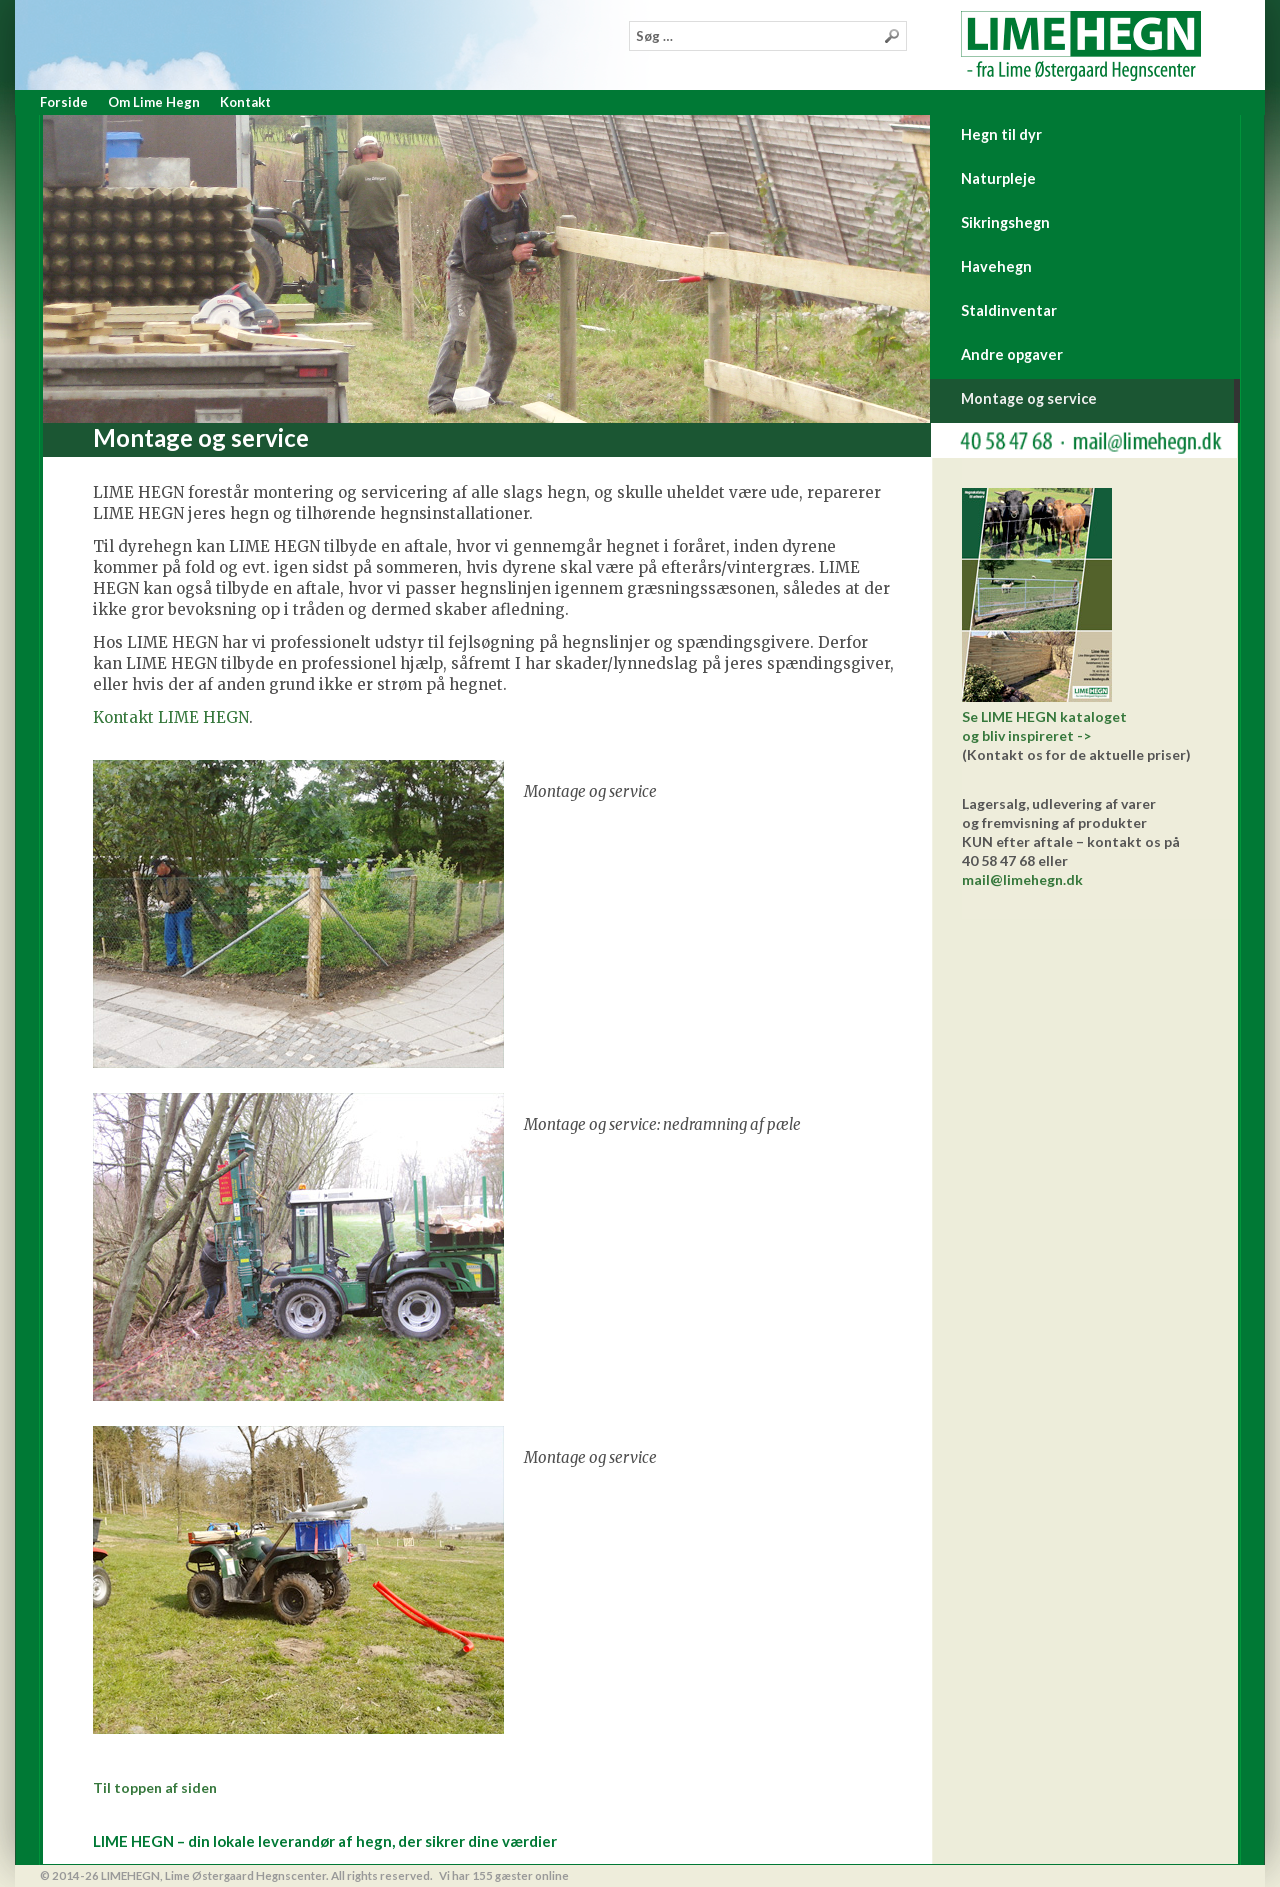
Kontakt (245, 102)
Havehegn (996, 266)
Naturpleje (998, 178)
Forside (64, 102)
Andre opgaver (1012, 354)
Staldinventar (1009, 310)
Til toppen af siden (155, 1787)
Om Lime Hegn (154, 102)
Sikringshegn (1005, 222)
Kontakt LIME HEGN (171, 717)
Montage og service (1029, 398)
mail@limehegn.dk (1022, 879)
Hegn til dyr (1001, 134)
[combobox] (768, 36)
